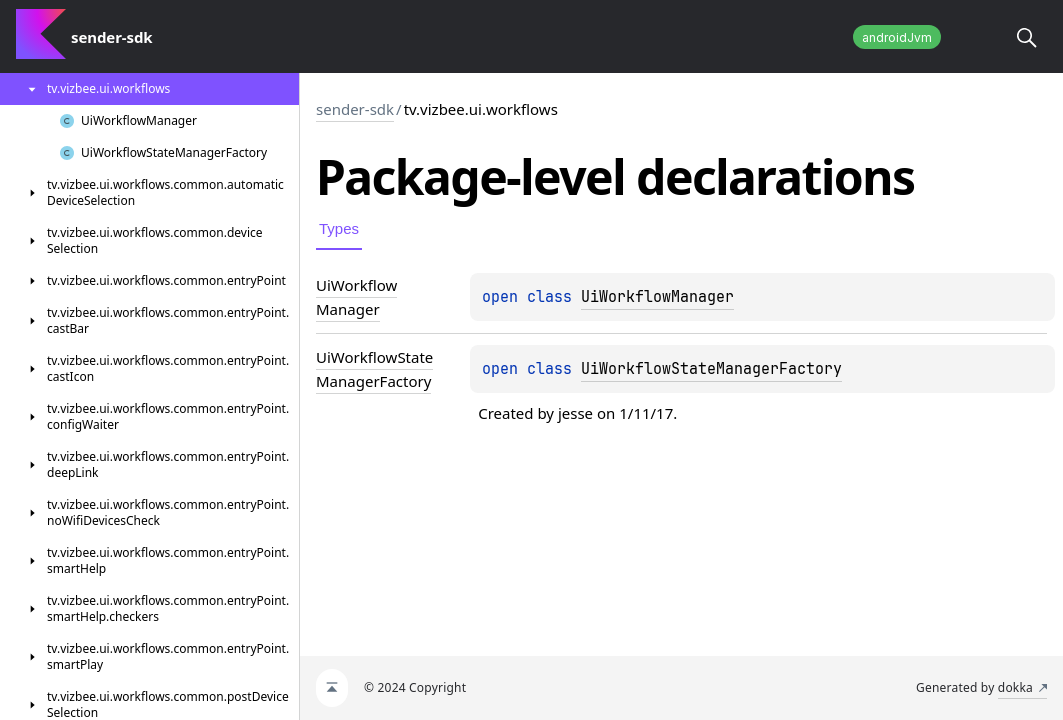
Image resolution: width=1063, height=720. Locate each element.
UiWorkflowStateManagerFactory (711, 369)
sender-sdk (355, 109)
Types (339, 228)
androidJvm (897, 37)
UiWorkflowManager (657, 297)
